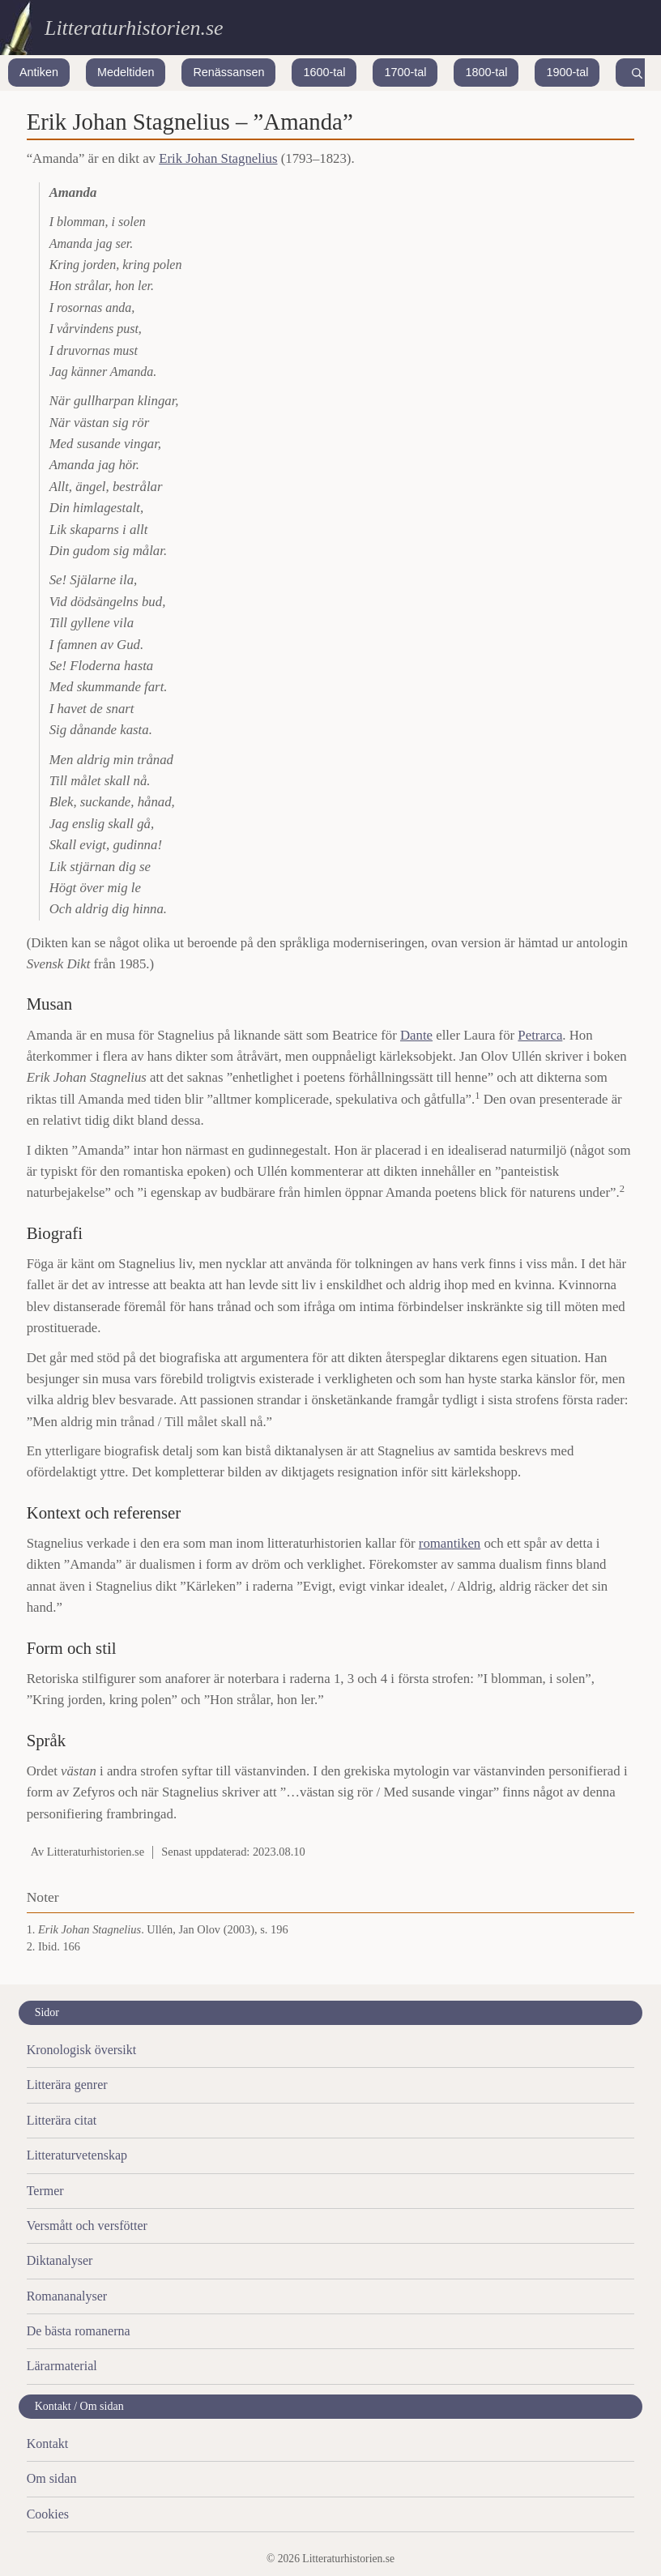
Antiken (38, 72)
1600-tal (324, 72)
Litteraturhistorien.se (134, 28)
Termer (45, 2191)
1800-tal (486, 72)
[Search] (637, 72)
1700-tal (405, 72)
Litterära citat (62, 2120)
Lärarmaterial (62, 2366)
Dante (416, 1035)
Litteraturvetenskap (77, 2155)
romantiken (449, 1543)
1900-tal (567, 72)
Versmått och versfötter (87, 2225)
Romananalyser (67, 2296)
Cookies (48, 2514)
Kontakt (48, 2443)
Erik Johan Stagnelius (218, 158)
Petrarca (540, 1035)
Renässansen (228, 72)
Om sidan (52, 2478)
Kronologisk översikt (82, 2050)
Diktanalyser (60, 2260)
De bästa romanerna (78, 2331)
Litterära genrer (67, 2084)
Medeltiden (125, 72)
